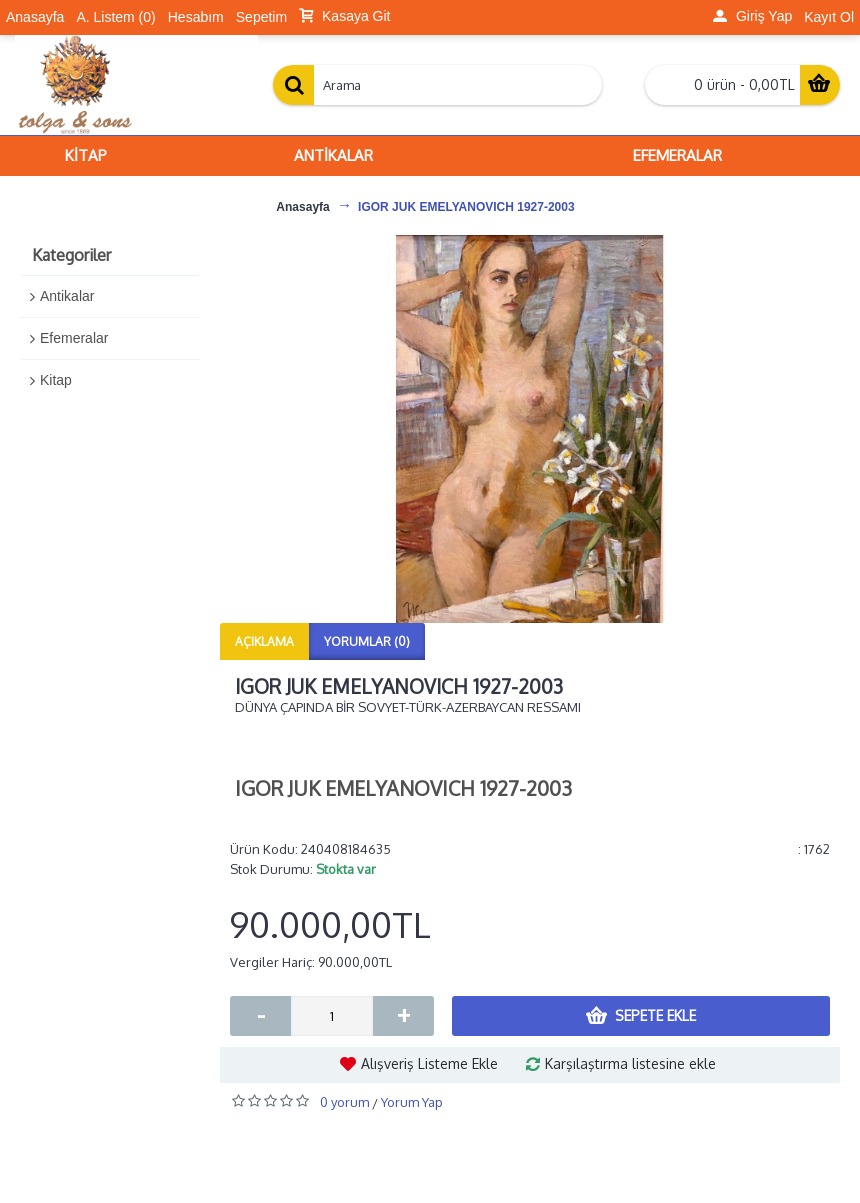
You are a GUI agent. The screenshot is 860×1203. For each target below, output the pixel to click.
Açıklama (264, 641)
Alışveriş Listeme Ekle (429, 1063)
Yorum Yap (412, 1102)
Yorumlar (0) (367, 641)
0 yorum (344, 1102)
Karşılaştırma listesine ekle (630, 1063)
